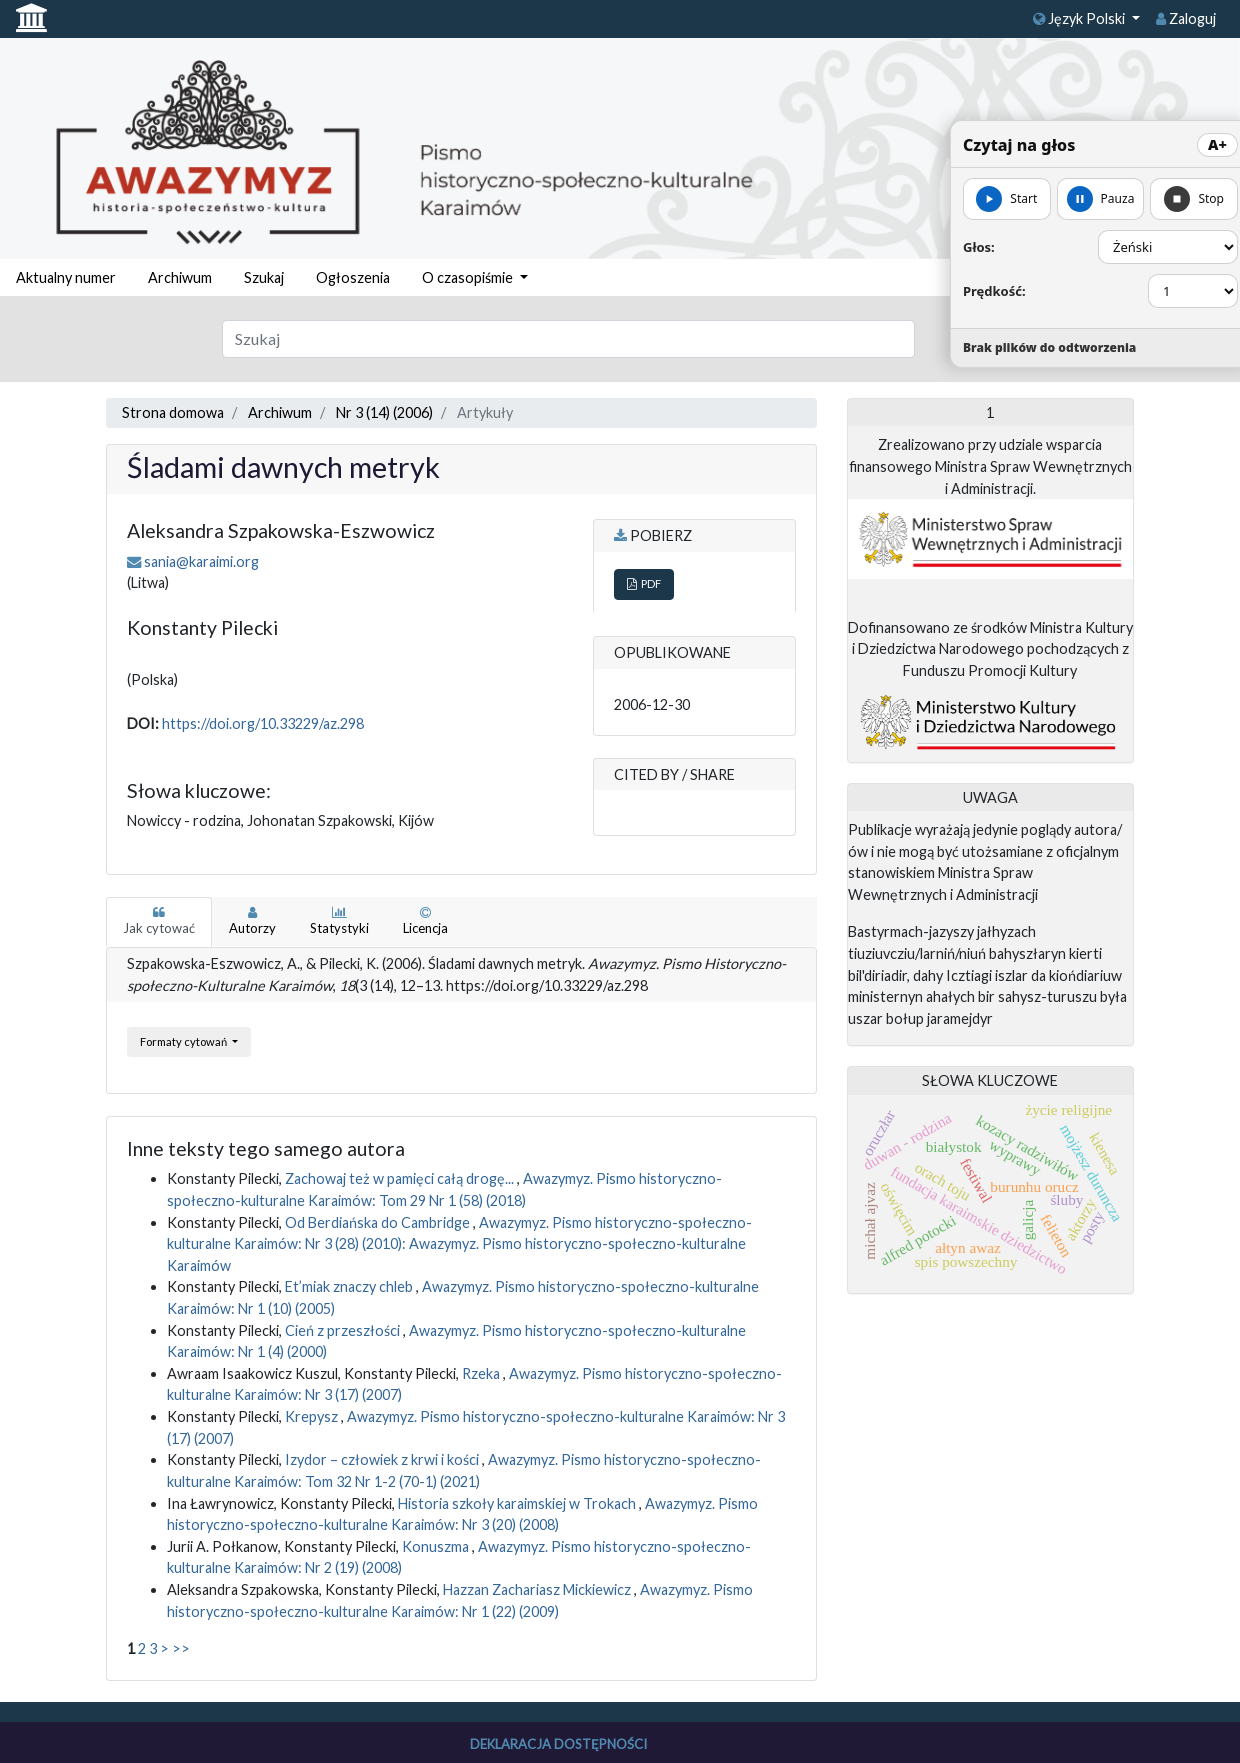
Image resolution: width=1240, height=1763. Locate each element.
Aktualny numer (66, 277)
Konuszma (437, 1546)
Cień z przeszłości (344, 1330)
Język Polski (1080, 18)
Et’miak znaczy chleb (350, 1286)
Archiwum (180, 277)
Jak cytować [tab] (159, 921)
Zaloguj (1186, 18)
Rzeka (482, 1373)
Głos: (979, 247)
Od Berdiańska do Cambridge (379, 1222)
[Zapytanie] (568, 339)
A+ (1217, 144)
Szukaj (264, 277)
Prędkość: (994, 291)
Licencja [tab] (425, 921)
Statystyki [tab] (339, 921)
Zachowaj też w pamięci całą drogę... (401, 1178)
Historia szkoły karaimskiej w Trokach (518, 1503)
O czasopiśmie (469, 277)
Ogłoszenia (353, 277)
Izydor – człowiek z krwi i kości (383, 1459)
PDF (644, 583)
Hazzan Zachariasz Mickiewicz (538, 1589)
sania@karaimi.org (201, 561)
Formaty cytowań (184, 1041)
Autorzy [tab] (252, 921)
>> (181, 1648)
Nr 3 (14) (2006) (384, 412)
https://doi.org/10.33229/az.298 (263, 723)
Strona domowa (173, 412)
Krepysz (313, 1416)
